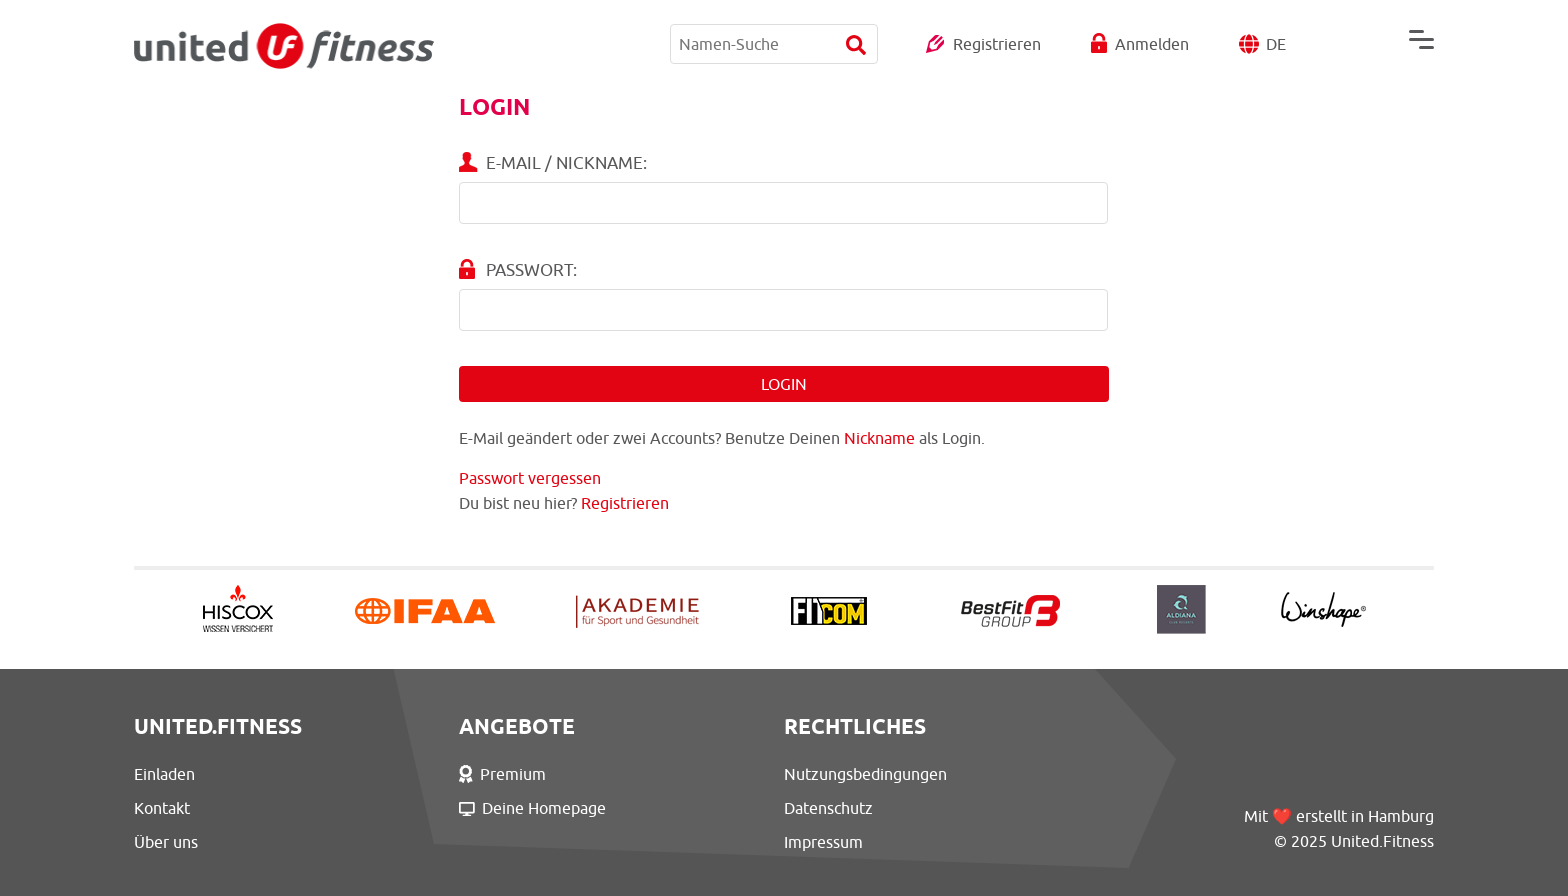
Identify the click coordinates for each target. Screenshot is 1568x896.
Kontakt (162, 808)
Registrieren (997, 44)
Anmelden (1152, 44)
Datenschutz (828, 808)
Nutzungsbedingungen (865, 774)
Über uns (166, 842)
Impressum (823, 842)
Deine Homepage (532, 808)
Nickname (879, 438)
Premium (502, 774)
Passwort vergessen (530, 478)
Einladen (164, 774)
